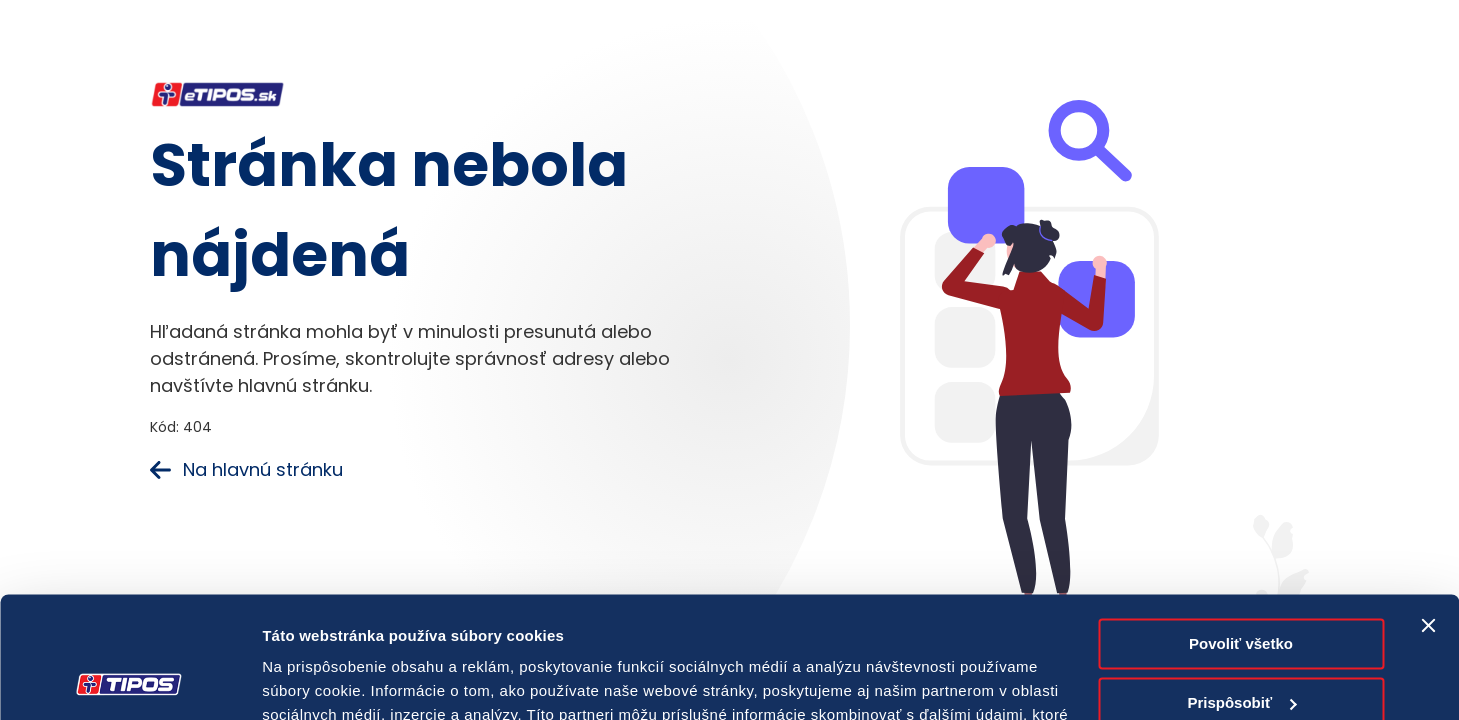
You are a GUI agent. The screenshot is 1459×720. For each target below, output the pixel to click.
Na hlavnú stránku (246, 469)
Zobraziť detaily (319, 680)
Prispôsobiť (1241, 588)
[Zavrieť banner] (1428, 512)
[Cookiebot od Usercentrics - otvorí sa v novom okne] (129, 681)
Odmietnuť (1240, 647)
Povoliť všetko (1241, 530)
